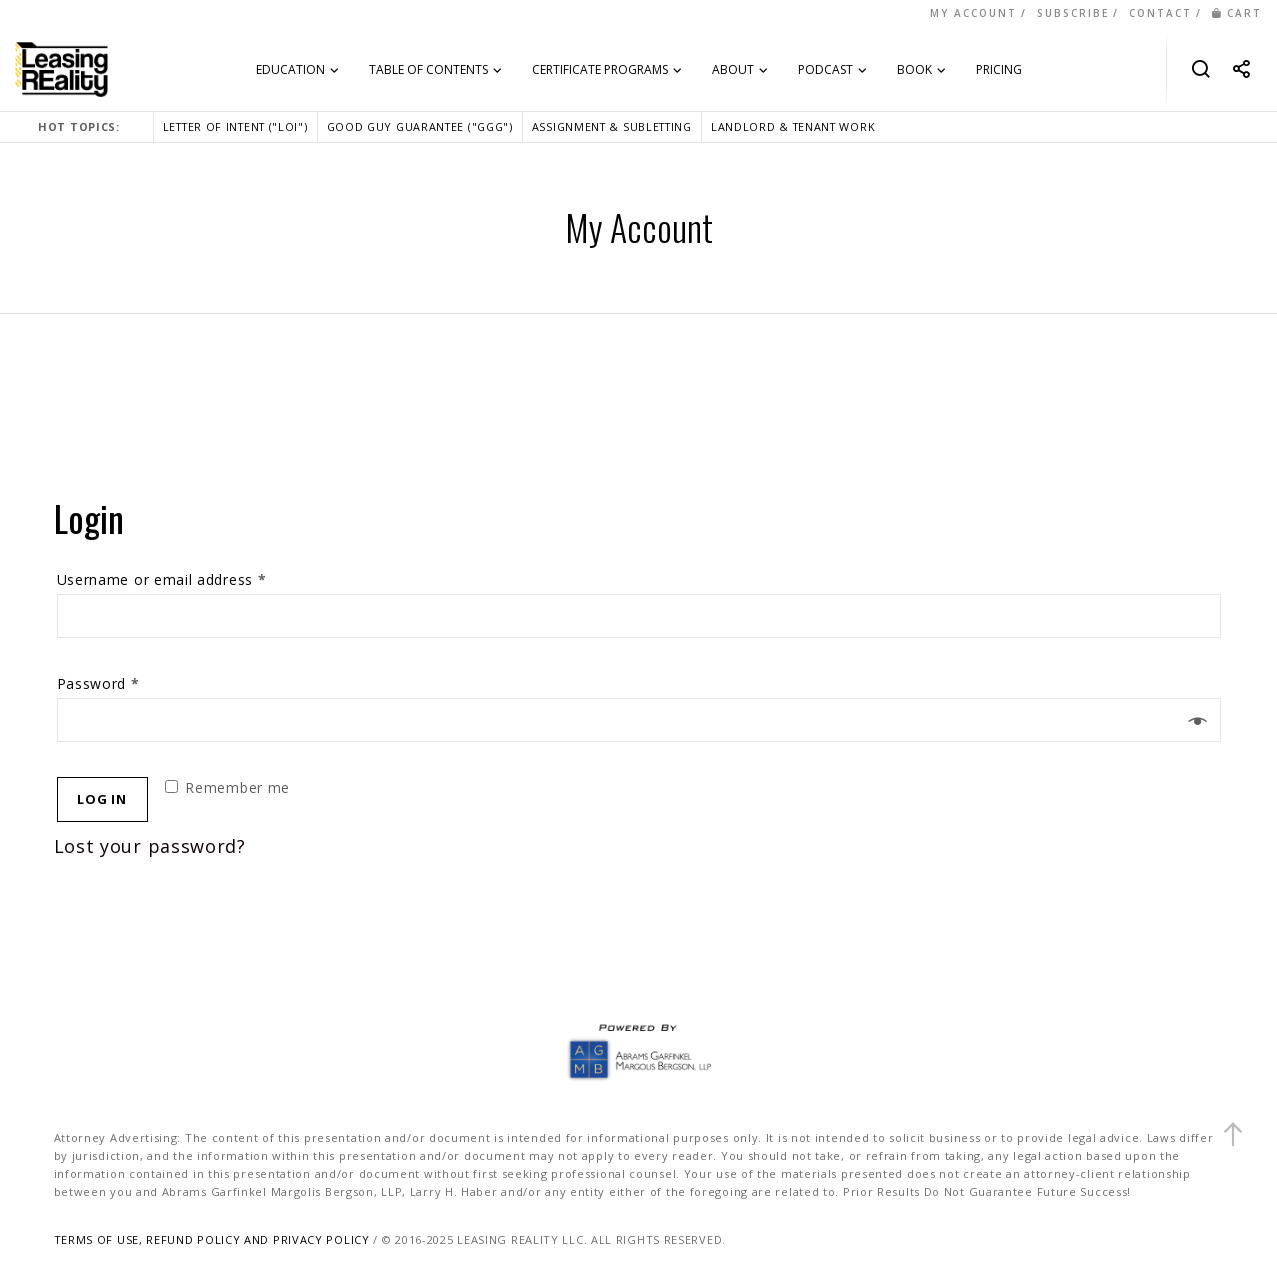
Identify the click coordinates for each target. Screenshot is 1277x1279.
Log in (101, 799)
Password (98, 683)
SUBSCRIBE (1073, 13)
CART (1237, 13)
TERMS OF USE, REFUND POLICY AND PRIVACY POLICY (212, 1239)
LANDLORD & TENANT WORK (793, 126)
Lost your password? (150, 846)
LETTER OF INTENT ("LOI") (235, 126)
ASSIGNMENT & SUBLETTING (612, 126)
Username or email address (162, 579)
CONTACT (1160, 13)
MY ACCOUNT (973, 13)
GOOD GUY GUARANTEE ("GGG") (420, 126)
